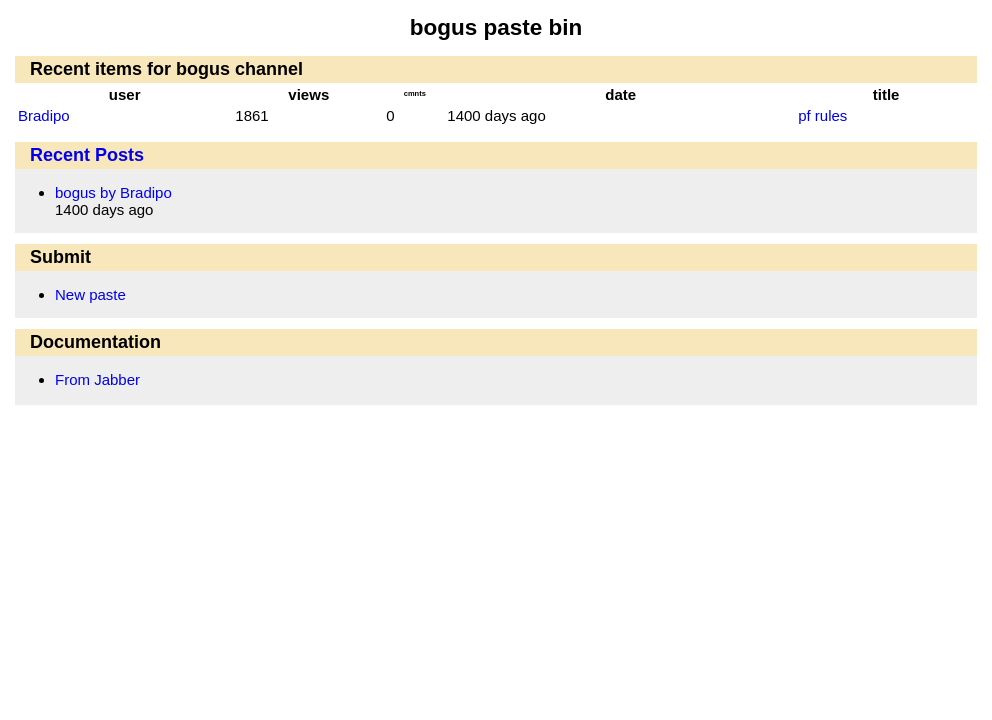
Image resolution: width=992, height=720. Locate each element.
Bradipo (44, 115)
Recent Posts (87, 155)
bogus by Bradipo (113, 192)
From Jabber (97, 379)
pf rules (822, 115)
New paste (90, 294)
